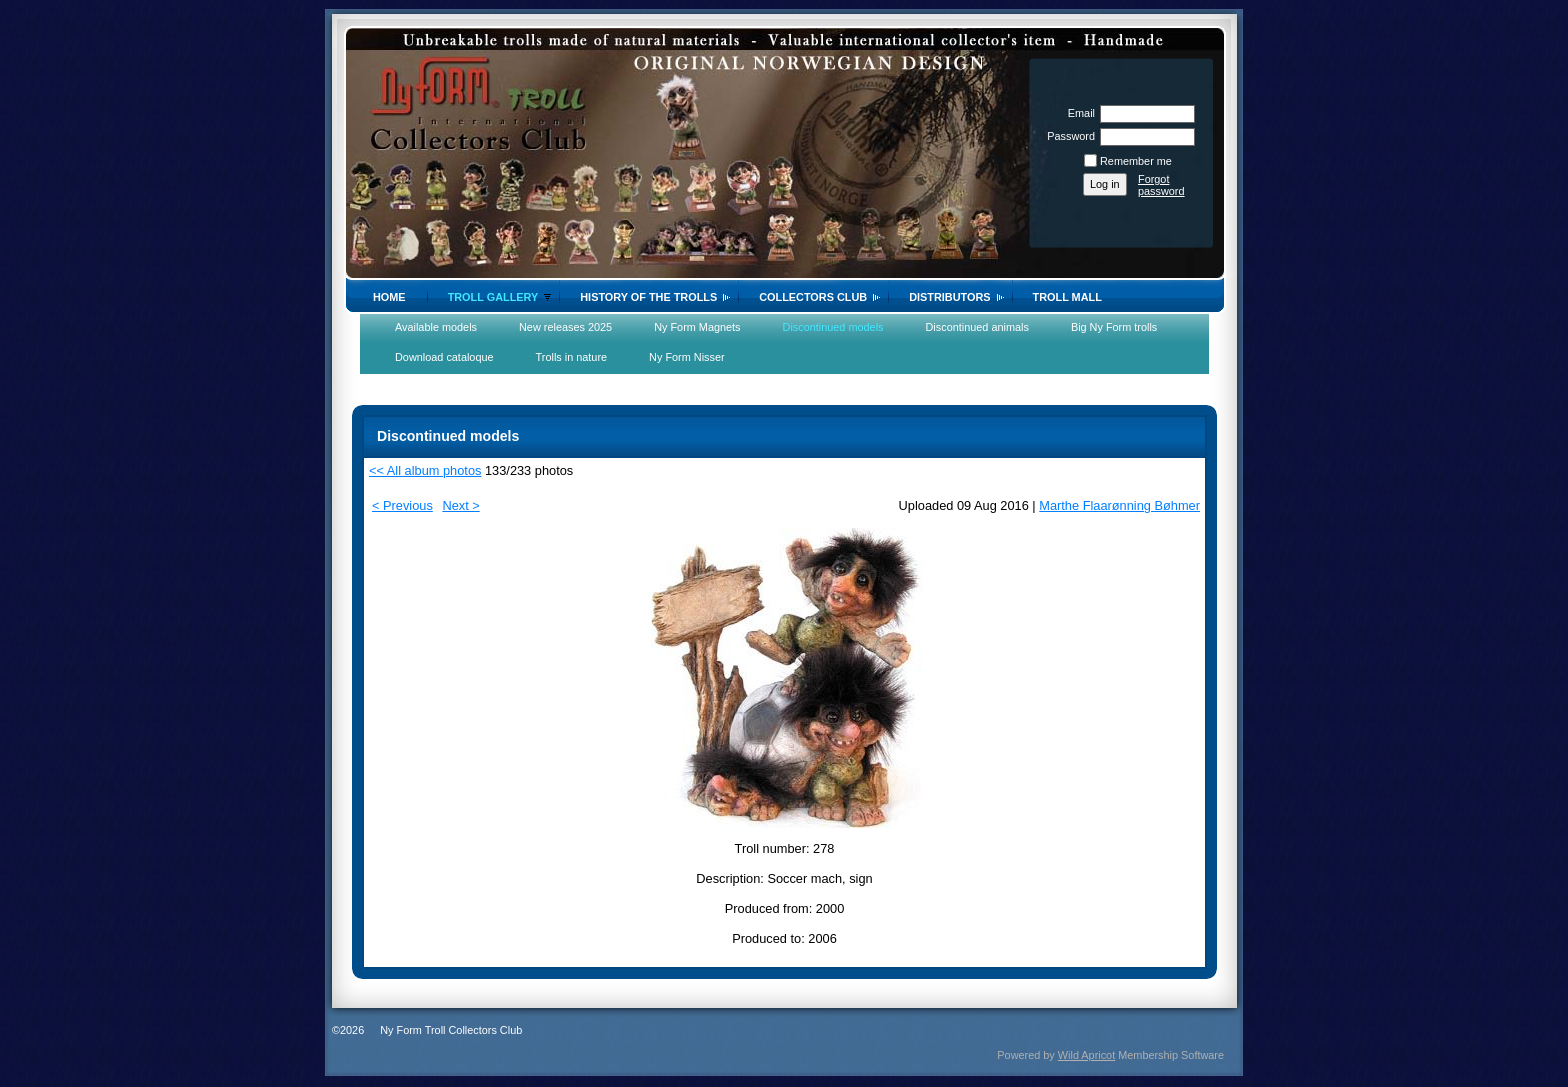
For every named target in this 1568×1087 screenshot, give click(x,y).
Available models (436, 327)
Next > (460, 505)
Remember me (1136, 161)
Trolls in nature (572, 357)
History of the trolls (648, 297)
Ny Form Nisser (687, 357)
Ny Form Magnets (697, 327)
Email (1078, 113)
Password (1067, 136)
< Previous (402, 505)
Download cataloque (444, 357)
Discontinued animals (977, 327)
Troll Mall (1067, 297)
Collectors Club (813, 297)
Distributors (949, 297)
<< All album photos (425, 470)
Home (389, 297)
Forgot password (1161, 185)
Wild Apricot (1086, 1055)
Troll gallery (493, 297)
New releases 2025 (565, 327)
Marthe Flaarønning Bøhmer (1119, 505)
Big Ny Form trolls (1114, 327)
